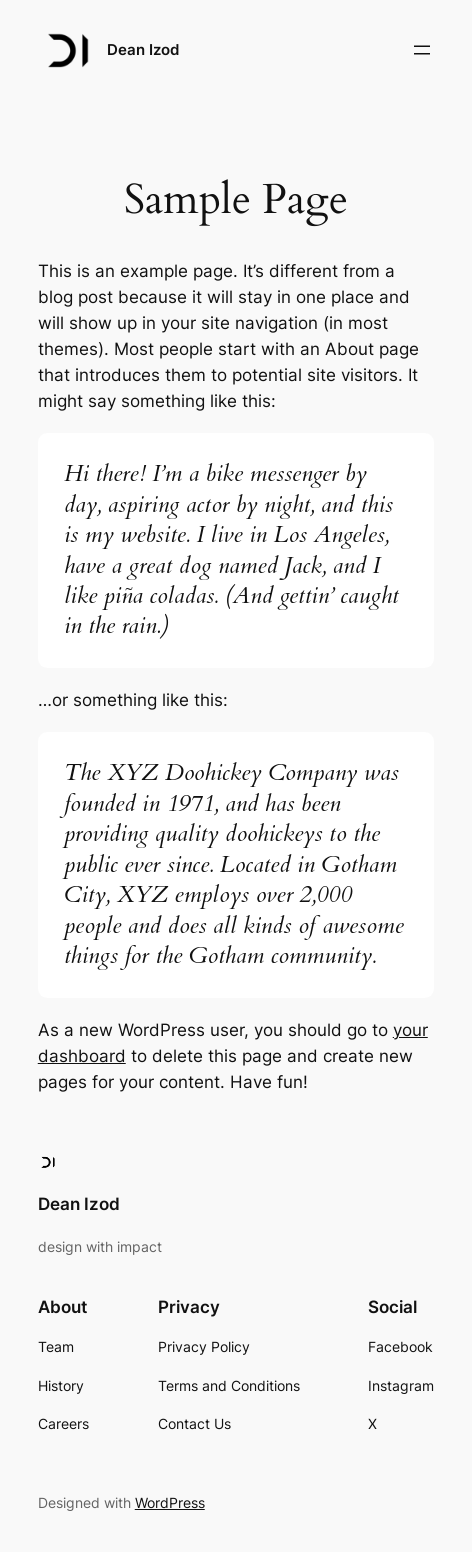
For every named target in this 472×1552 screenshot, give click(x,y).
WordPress (170, 1502)
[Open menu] (422, 50)
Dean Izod (143, 50)
